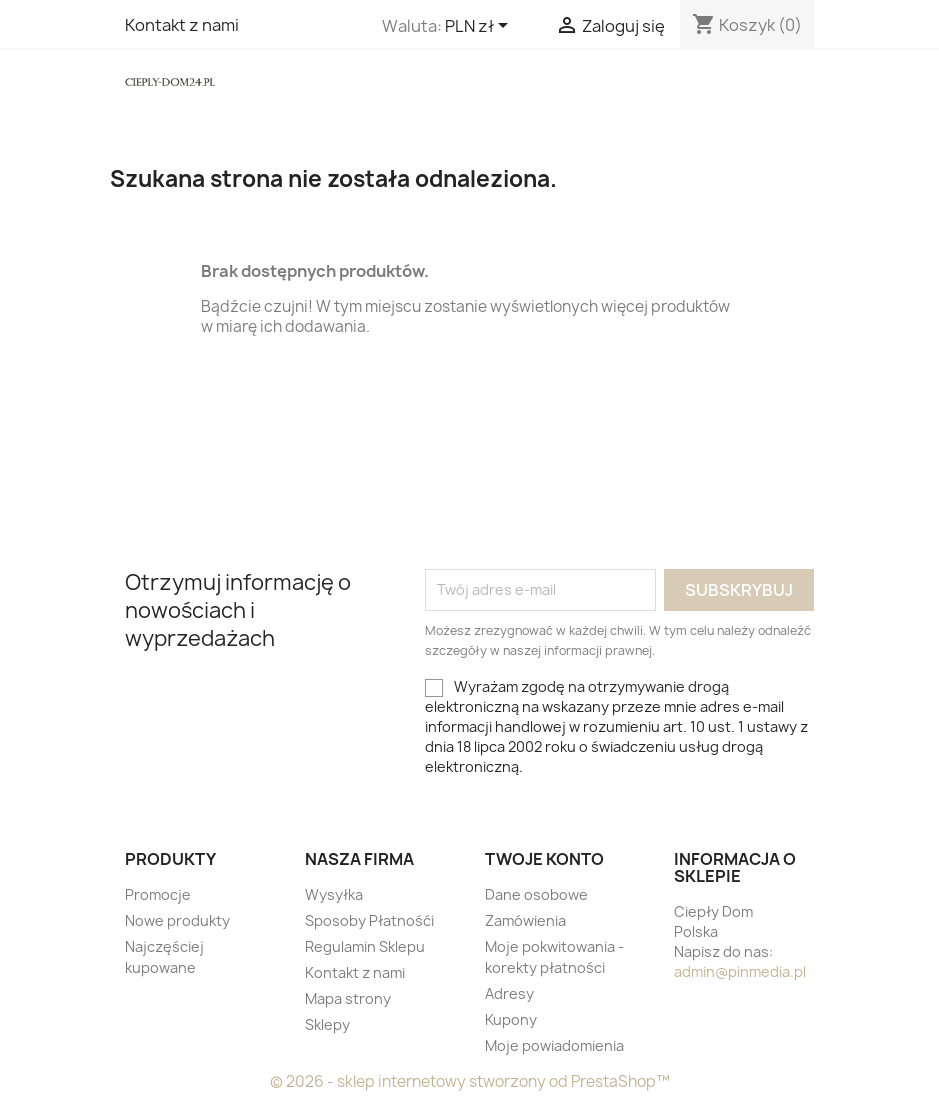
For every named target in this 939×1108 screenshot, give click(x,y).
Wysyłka (334, 894)
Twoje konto (544, 859)
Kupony (511, 1019)
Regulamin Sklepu (365, 946)
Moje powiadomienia (554, 1045)
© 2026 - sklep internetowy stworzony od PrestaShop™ (470, 1081)
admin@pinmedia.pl (740, 971)
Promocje (158, 894)
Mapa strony (348, 998)
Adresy (509, 993)
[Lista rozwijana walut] (480, 27)
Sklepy (327, 1024)
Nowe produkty (177, 920)
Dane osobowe (536, 894)
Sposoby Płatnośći (369, 920)
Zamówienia (525, 920)
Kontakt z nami (182, 25)
